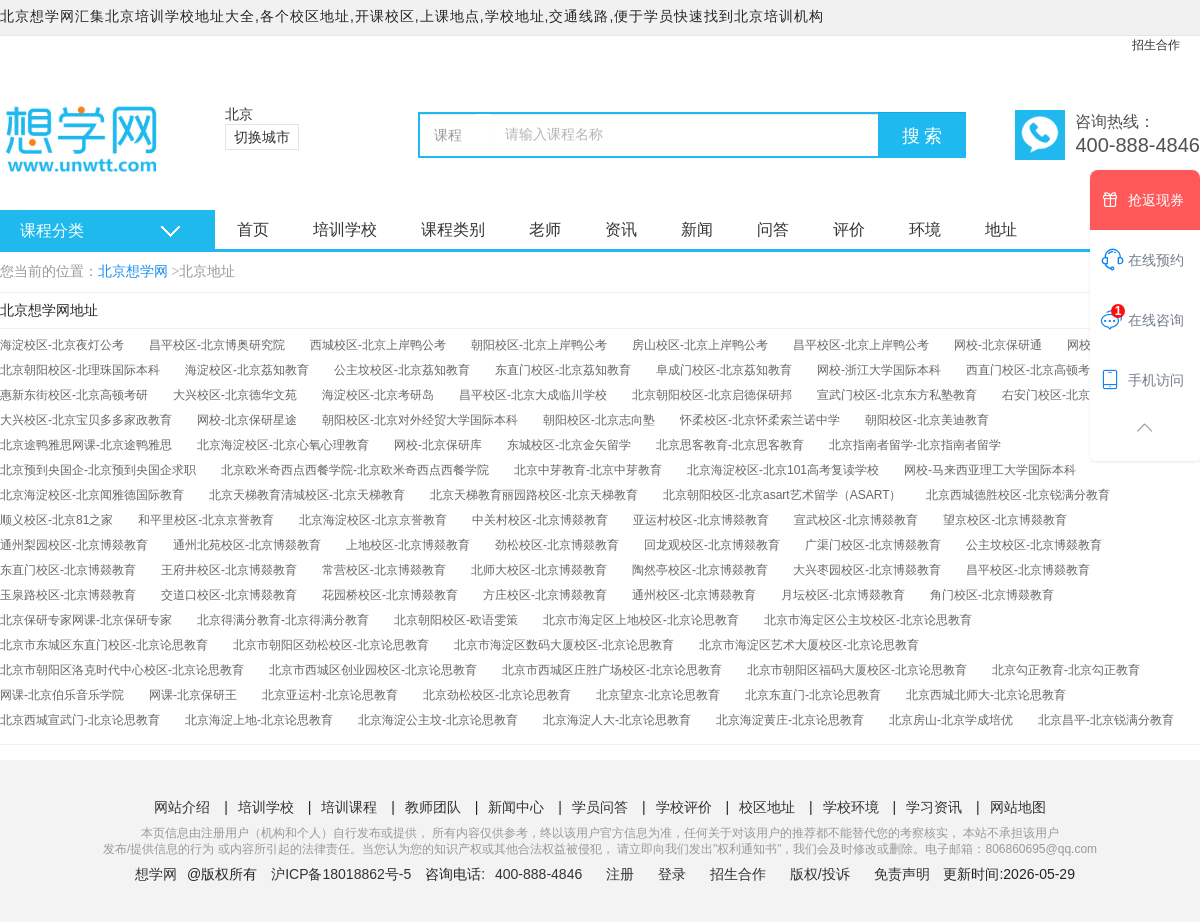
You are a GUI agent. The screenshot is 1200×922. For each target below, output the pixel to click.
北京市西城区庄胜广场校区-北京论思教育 (612, 670)
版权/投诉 (820, 874)
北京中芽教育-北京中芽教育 (588, 470)
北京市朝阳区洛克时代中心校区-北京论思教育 (122, 670)
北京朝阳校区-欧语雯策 (456, 620)
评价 (849, 229)
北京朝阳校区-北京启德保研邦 (712, 395)
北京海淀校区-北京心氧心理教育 (283, 445)
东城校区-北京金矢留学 (569, 445)
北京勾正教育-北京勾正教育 (1066, 670)
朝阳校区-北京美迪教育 (927, 420)
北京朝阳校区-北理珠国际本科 (80, 370)
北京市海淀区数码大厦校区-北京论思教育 (564, 645)
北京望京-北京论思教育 (658, 695)
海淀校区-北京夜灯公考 (62, 345)
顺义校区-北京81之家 (56, 520)
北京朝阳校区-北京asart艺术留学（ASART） (782, 495)
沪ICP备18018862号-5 (341, 874)
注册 (620, 874)
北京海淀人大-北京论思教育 (617, 720)
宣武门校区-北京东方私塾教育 (897, 395)
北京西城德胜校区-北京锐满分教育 (1018, 495)
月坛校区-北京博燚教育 (843, 595)
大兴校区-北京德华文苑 (235, 395)
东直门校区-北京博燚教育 (68, 570)
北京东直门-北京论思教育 (813, 695)
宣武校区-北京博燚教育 (856, 520)
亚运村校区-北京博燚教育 (701, 520)
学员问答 (600, 807)
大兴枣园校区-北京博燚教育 (867, 570)
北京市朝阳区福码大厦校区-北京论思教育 (857, 670)
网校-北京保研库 (438, 445)
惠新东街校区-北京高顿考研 (74, 395)
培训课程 (349, 807)
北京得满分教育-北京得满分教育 (283, 620)
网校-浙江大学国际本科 (879, 370)
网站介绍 (182, 807)
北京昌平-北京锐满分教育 (1106, 720)
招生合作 (1156, 45)
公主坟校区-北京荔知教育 (402, 370)
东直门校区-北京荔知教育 (563, 370)
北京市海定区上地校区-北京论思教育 (641, 620)
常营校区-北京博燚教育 (384, 570)
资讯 (621, 229)
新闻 (697, 229)
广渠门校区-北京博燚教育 (873, 545)
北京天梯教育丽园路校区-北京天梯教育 (534, 495)
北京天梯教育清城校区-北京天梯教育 (307, 495)
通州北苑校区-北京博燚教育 (247, 545)
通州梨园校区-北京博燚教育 (74, 545)
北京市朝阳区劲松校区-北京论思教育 (331, 645)
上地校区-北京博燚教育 (408, 545)
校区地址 (767, 807)
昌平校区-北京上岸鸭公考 (861, 345)
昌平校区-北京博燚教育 (1028, 570)
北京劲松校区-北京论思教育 (497, 695)
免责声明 (902, 874)
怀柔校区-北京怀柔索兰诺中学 (760, 420)
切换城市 (262, 137)
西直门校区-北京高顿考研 (1034, 370)
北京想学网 (133, 271)
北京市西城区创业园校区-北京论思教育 (373, 670)
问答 (773, 229)
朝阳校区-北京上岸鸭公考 (539, 345)
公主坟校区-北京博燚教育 (1034, 545)
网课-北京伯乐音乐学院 (62, 695)
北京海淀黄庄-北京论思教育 (790, 720)
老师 (545, 229)
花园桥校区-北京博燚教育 (390, 595)
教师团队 (433, 807)
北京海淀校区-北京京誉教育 (373, 520)
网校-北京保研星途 (247, 420)
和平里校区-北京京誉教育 (206, 520)
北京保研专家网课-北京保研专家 (86, 620)
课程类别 (453, 229)
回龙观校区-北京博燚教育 (712, 545)
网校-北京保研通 (998, 345)
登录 (672, 874)
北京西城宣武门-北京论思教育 (80, 720)
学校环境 (851, 807)
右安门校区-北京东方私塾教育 (1082, 395)
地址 (1001, 229)
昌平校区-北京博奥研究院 (217, 345)
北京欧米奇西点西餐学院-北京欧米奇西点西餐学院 (355, 470)
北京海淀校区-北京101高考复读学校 (783, 470)
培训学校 (345, 229)
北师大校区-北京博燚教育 (539, 570)
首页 (253, 229)
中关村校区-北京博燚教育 (540, 520)
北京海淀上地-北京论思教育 (259, 720)
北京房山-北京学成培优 (951, 720)
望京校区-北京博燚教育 (1005, 520)
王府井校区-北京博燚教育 (229, 570)
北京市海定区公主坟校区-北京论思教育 (868, 620)
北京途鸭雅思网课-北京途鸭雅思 (86, 445)
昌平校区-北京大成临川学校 (533, 395)
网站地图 (1018, 807)
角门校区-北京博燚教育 (992, 595)
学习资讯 (934, 807)
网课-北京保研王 (193, 695)
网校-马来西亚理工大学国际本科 (990, 470)
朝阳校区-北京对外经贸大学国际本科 (420, 420)
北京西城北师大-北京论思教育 (986, 695)
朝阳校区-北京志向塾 (599, 420)
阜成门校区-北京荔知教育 (724, 370)
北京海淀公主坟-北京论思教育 (438, 720)
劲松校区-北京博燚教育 (557, 545)
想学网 (156, 874)
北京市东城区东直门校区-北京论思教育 (104, 645)
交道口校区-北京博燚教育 (229, 595)
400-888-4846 (540, 874)
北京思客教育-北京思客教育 (730, 445)
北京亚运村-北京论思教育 (330, 695)
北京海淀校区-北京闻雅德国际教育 (92, 495)
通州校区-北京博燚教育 (694, 595)
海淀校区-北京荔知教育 (247, 370)
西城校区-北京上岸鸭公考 (378, 345)
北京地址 (207, 271)
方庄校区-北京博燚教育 (545, 595)
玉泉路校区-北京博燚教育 (68, 595)
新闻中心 (516, 807)
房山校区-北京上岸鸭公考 (700, 345)
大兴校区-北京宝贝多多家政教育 (86, 420)
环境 (925, 229)
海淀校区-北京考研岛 (378, 395)
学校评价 (684, 807)
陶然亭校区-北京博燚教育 (700, 570)
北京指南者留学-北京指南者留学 (915, 445)
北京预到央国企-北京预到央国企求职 (98, 470)
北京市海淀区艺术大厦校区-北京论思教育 (809, 645)
